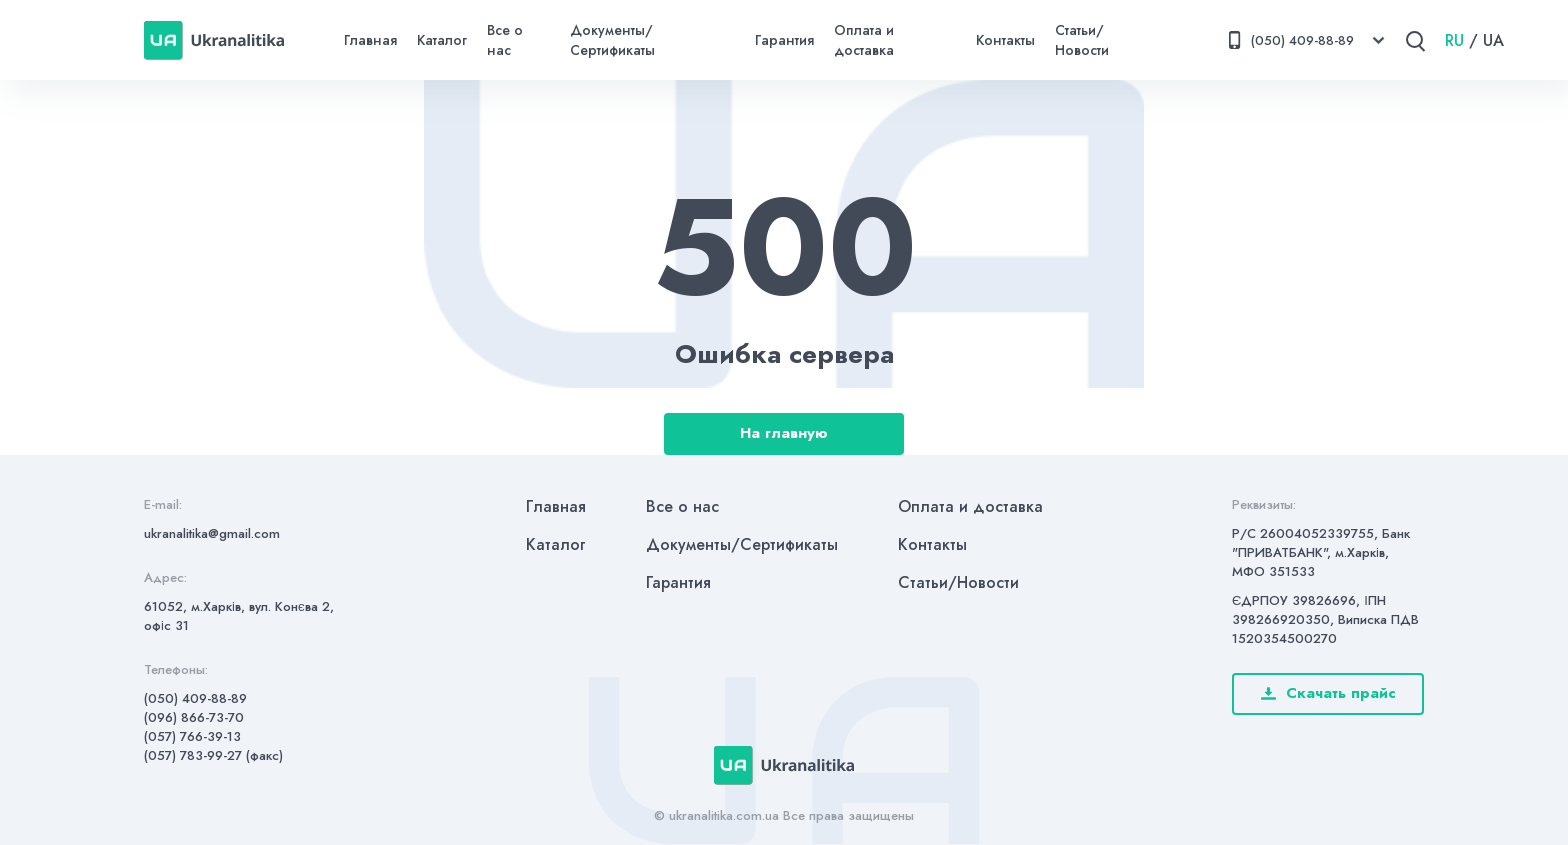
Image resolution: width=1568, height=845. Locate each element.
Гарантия (784, 40)
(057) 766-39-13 (192, 736)
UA (1493, 40)
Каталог (442, 40)
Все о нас (505, 40)
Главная (370, 40)
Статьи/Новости (1082, 40)
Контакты (1005, 40)
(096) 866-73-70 (194, 717)
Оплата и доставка (864, 40)
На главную (784, 433)
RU (1454, 40)
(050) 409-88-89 (195, 698)
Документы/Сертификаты (612, 40)
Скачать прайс (1328, 693)
